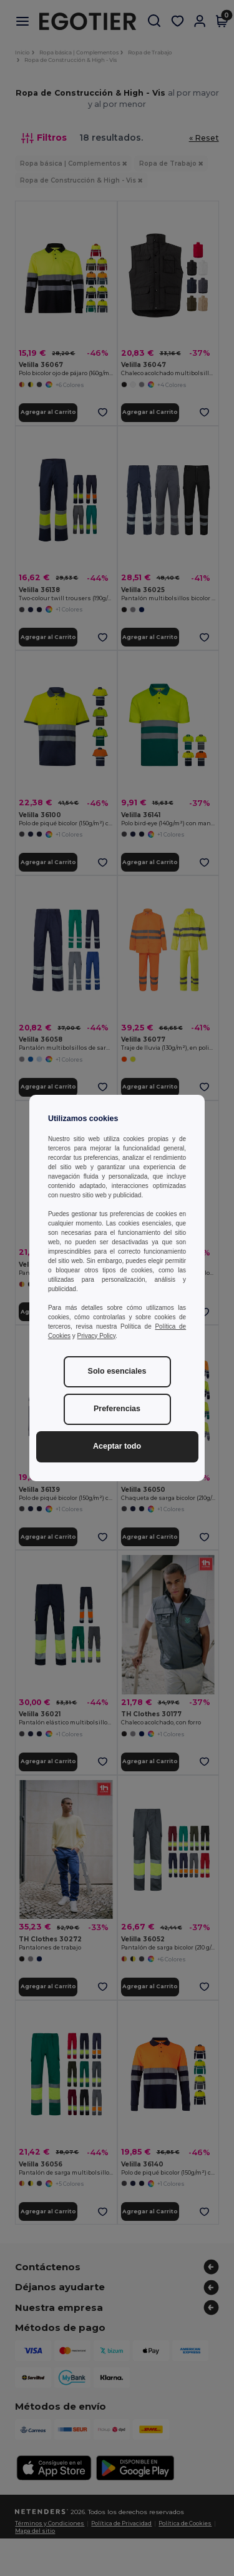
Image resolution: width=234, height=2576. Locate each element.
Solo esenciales (117, 1371)
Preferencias (117, 1408)
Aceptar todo (117, 1446)
